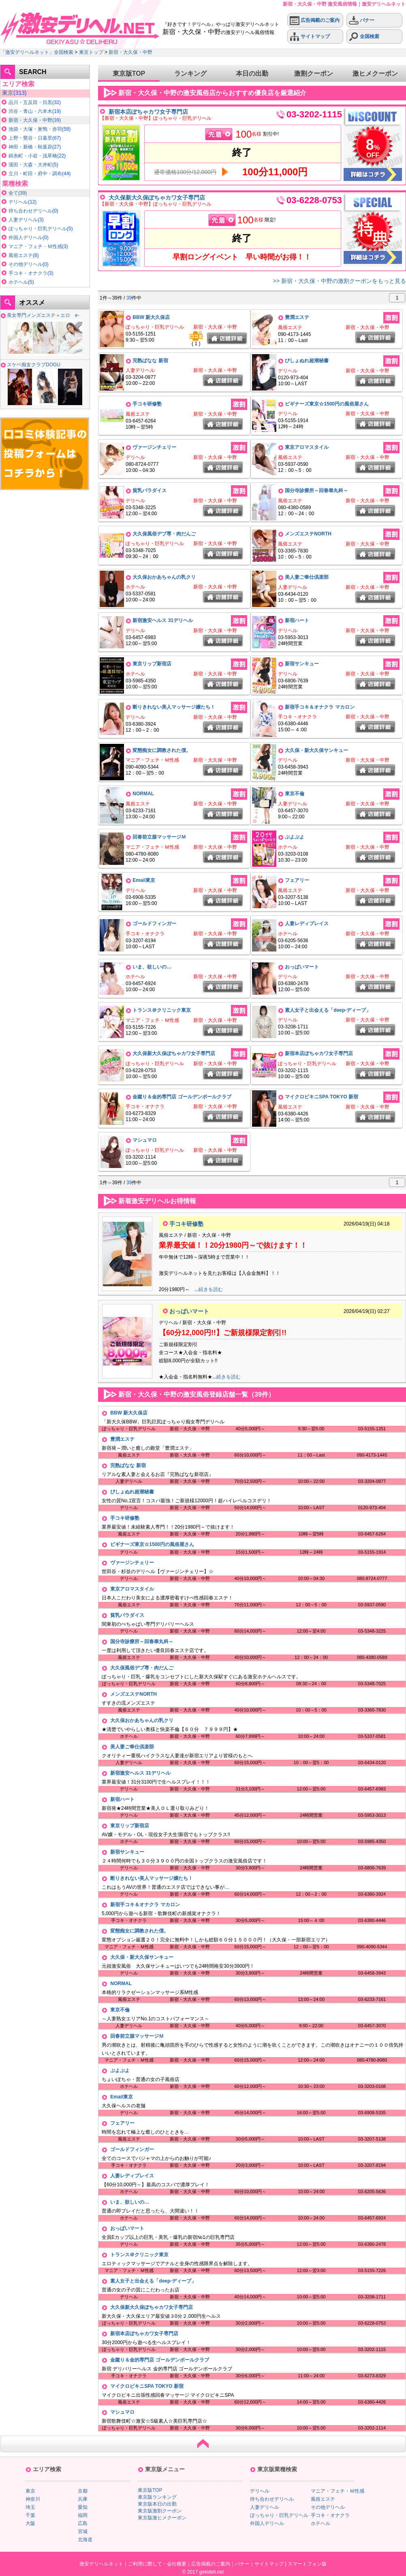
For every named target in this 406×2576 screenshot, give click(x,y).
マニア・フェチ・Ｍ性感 (35, 246)
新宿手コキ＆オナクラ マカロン (319, 707)
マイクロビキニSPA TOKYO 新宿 (321, 1097)
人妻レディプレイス (307, 923)
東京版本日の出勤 (157, 2504)
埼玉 (30, 2507)
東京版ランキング (157, 2497)
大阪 (30, 2523)
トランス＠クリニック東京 (161, 1010)
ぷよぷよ (294, 837)
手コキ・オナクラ (28, 273)
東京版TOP (129, 73)
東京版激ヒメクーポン (162, 2518)
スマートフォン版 (307, 2564)
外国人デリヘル (26, 237)
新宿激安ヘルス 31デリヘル (162, 620)
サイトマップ (310, 37)
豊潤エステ (297, 317)
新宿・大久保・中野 (130, 52)
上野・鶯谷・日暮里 (30, 138)
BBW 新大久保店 (151, 317)
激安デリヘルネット (101, 2564)
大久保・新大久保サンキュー (316, 750)
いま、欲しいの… (151, 967)
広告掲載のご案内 (315, 20)
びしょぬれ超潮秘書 (307, 360)
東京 (7, 92)
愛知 (83, 2507)
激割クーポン (313, 73)
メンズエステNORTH (308, 534)
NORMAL (143, 793)
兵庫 (83, 2499)
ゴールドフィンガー (154, 923)
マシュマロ (144, 1140)
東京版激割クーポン (160, 2511)
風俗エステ (21, 255)
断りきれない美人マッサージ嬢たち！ (173, 707)
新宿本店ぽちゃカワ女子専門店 (148, 111)
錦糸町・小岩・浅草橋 (33, 156)
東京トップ (91, 52)
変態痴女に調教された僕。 (161, 750)
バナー (361, 20)
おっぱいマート (302, 967)
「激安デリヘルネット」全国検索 (36, 52)
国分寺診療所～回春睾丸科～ (316, 490)
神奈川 (33, 2499)
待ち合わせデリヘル (30, 211)
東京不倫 (294, 793)
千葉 (30, 2515)
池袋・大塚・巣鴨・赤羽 (35, 129)
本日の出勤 (252, 73)
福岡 (83, 2515)
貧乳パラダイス (149, 490)
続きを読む (211, 1289)
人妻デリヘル (23, 220)
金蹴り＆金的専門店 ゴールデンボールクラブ (181, 1097)
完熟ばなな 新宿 (150, 360)
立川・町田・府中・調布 (35, 173)
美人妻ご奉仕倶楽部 (307, 577)
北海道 (85, 2539)
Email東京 (143, 880)
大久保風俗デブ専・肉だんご (164, 534)
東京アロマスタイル (307, 447)
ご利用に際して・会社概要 (157, 2564)
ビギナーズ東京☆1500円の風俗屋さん (327, 404)
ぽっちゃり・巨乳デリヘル (38, 228)
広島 (83, 2523)
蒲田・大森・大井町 (30, 165)
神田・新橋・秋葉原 (30, 147)
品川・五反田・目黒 (30, 102)
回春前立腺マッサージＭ (159, 837)
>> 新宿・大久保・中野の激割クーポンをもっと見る (339, 281)
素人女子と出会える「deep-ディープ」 (328, 1010)
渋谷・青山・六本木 (30, 111)
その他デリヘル (26, 264)
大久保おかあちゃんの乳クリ (164, 577)
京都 (83, 2491)
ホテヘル (18, 282)
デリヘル (18, 202)
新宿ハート (297, 620)
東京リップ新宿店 (151, 664)
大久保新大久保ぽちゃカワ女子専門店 (157, 197)
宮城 (83, 2531)
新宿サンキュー (302, 664)
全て (13, 193)
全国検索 (364, 37)
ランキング (190, 73)
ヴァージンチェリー (154, 447)
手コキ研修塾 (147, 404)
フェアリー (297, 880)
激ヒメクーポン (375, 73)
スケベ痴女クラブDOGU (33, 364)
